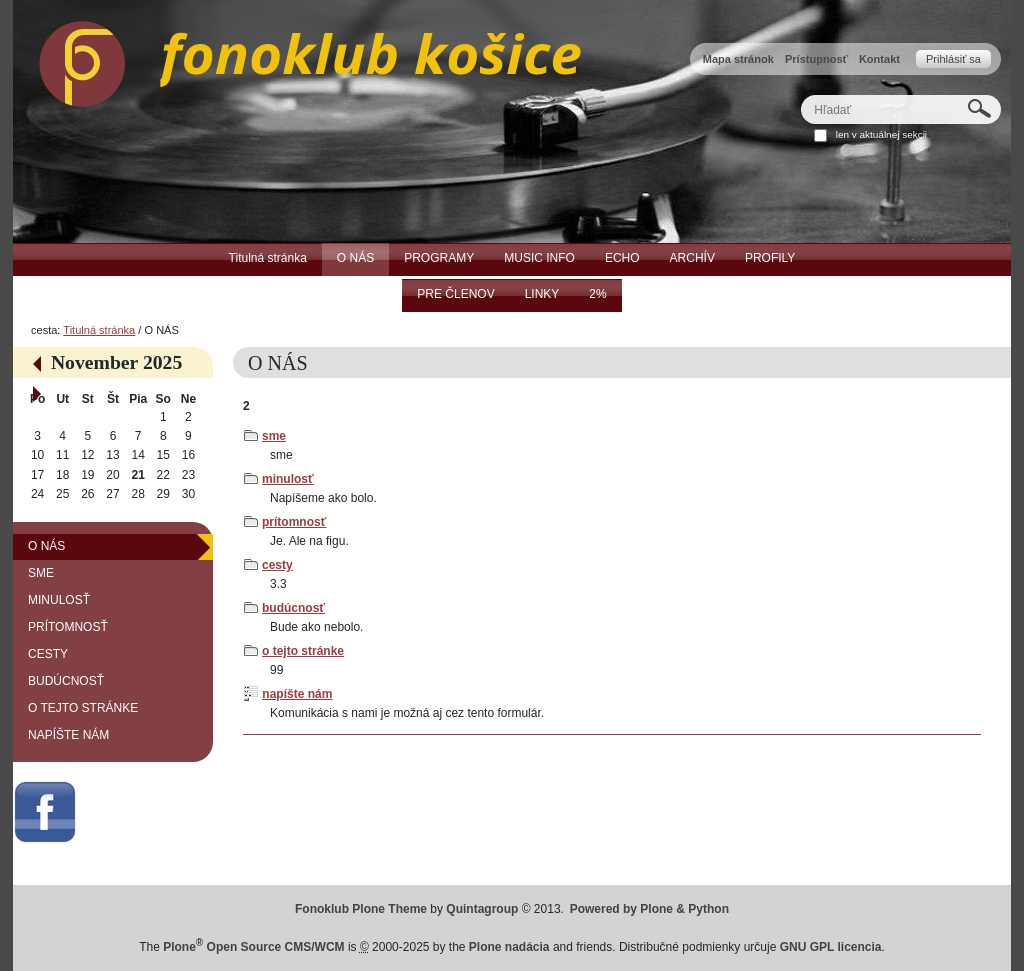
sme (274, 436)
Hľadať (800, 94)
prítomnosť (294, 522)
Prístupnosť (816, 59)
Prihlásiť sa (953, 59)
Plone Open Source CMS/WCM (253, 947)
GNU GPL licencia (831, 947)
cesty (277, 565)
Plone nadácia (509, 947)
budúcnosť (293, 608)
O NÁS (46, 546)
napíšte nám (297, 694)
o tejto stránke (303, 651)
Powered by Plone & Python (649, 909)
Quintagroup (482, 909)
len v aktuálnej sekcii (881, 134)
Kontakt (879, 59)
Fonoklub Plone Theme (361, 909)
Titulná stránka (99, 330)
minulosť (288, 479)
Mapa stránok (738, 59)
